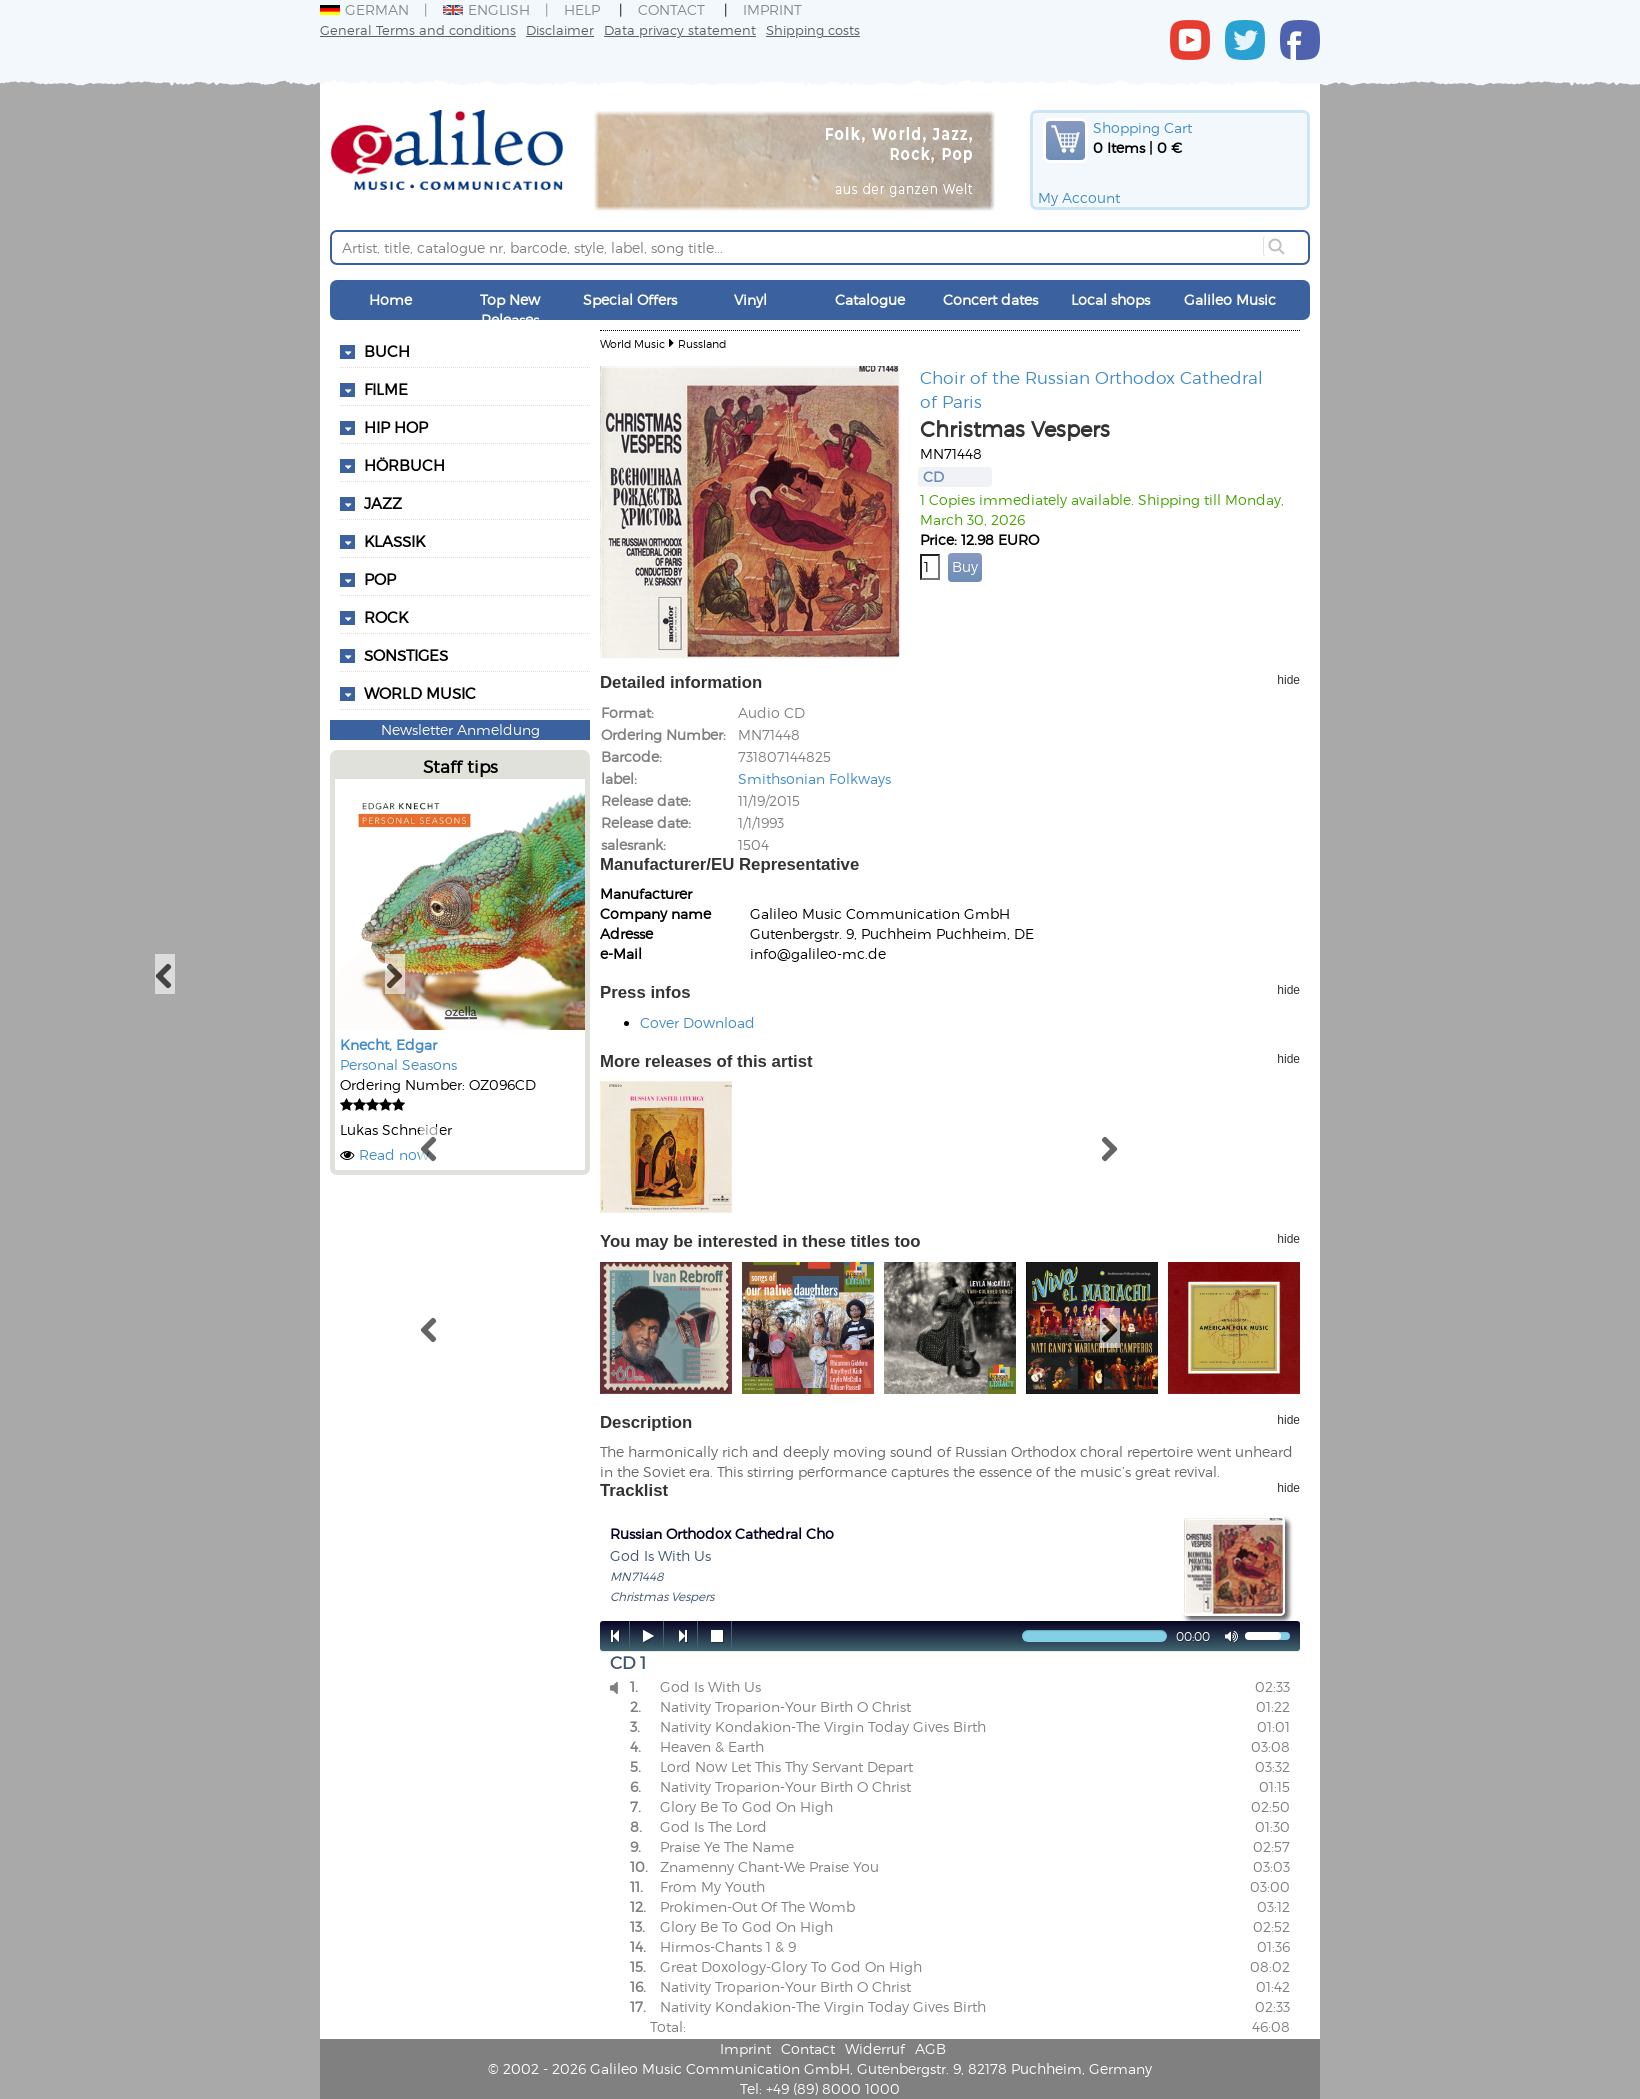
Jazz (383, 503)
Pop (380, 579)
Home (390, 299)
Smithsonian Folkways (814, 778)
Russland (702, 343)
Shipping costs (813, 29)
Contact (671, 9)
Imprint (772, 9)
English (486, 9)
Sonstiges (406, 655)
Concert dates (990, 299)
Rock (386, 617)
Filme (386, 389)
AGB (930, 2048)
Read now (394, 1154)
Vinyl (750, 299)
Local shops (1110, 299)
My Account (1079, 197)
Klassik (394, 541)
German (364, 9)
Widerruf (875, 2048)
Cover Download (697, 1022)
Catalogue (870, 299)
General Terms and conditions (418, 29)
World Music (420, 693)
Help (582, 9)
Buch (387, 351)
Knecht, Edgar (388, 1044)
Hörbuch (404, 465)
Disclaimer (560, 29)
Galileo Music (1230, 299)
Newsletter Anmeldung (460, 729)
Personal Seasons (398, 1064)
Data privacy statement (680, 29)
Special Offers (630, 299)
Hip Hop (396, 427)
